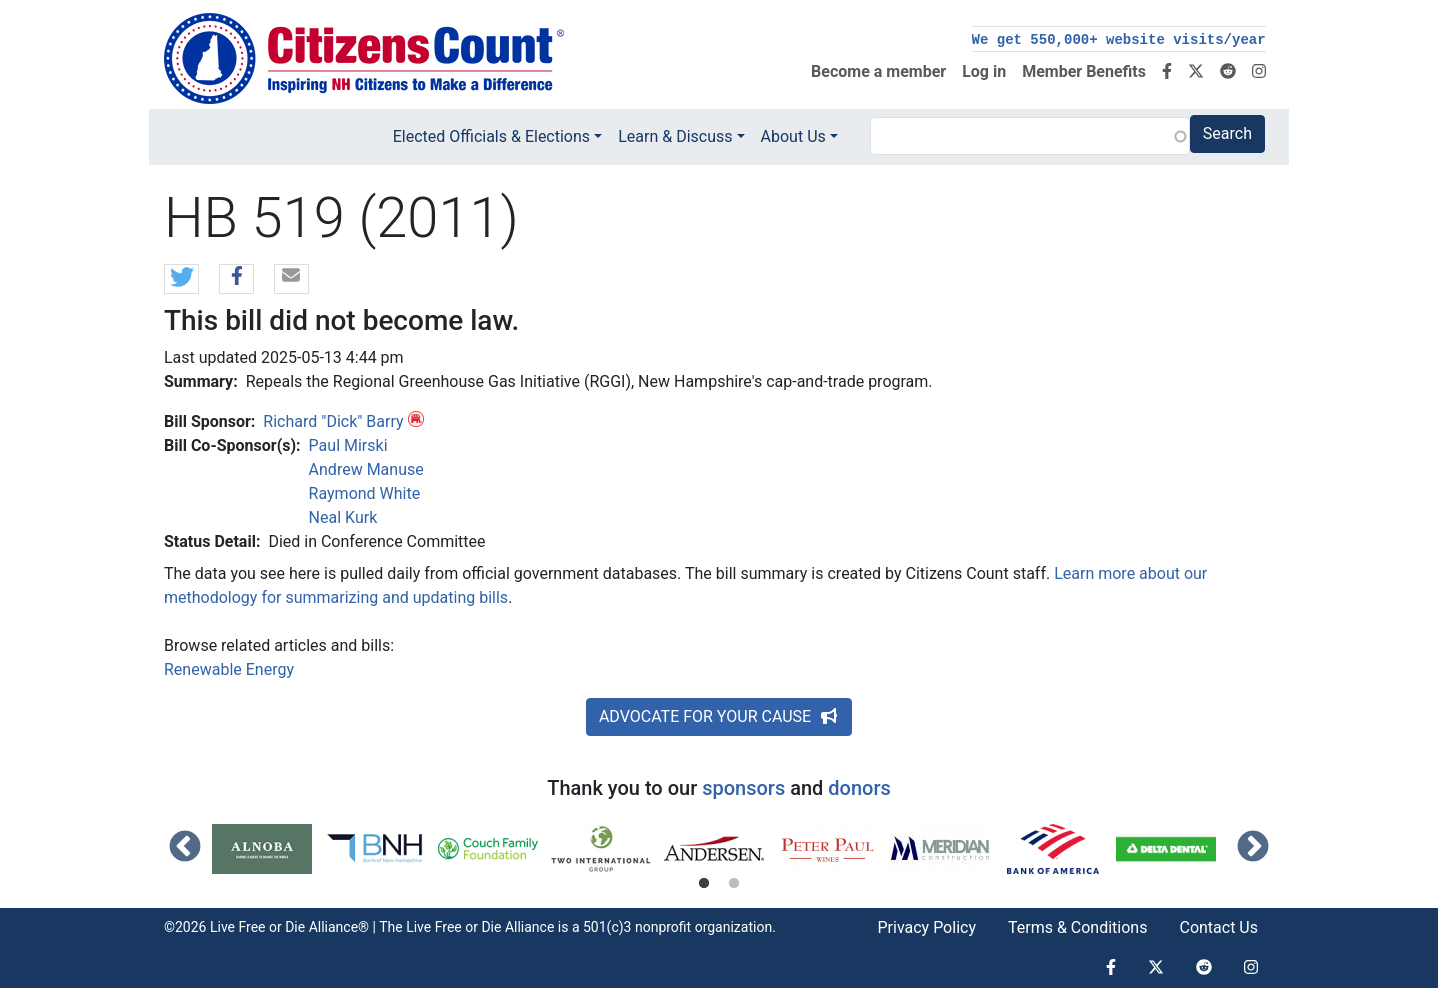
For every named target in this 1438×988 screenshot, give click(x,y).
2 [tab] (734, 884)
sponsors (743, 788)
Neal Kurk (343, 517)
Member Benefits (1084, 71)
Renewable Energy (229, 669)
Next (1253, 848)
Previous (185, 848)
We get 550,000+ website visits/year (1119, 40)
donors (859, 788)
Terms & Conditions (1078, 927)
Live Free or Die (453, 927)
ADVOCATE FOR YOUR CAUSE (719, 716)
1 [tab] (704, 884)
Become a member (878, 71)
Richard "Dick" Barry (333, 421)
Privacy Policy (926, 927)
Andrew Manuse (366, 469)
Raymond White (365, 493)
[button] (181, 280)
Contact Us (1218, 927)
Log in (984, 71)
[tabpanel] (268, 849)
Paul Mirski (348, 445)
